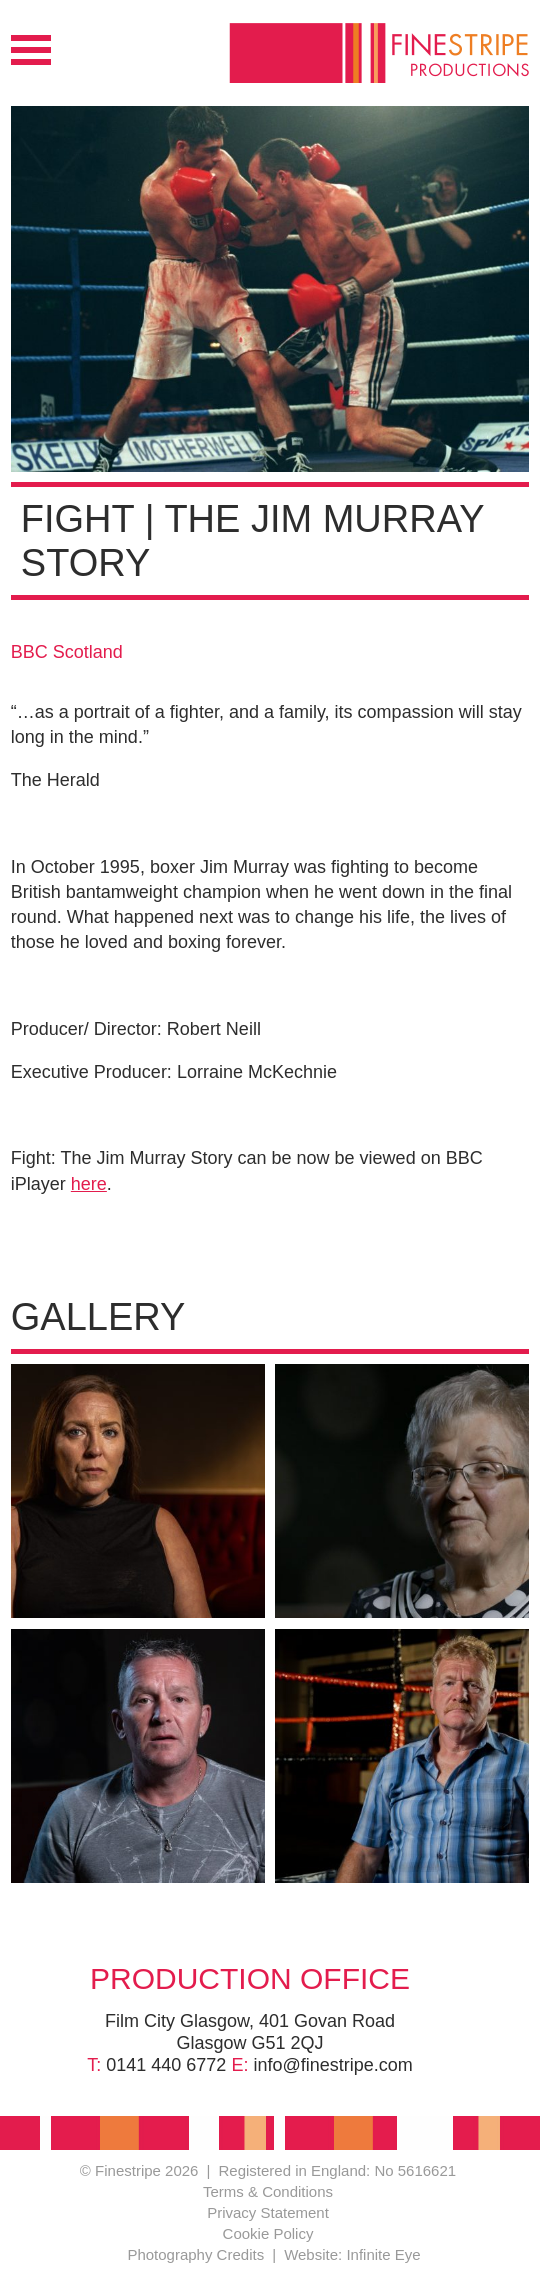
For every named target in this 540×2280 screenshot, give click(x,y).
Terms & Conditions (268, 2191)
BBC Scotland (67, 652)
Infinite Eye (383, 2254)
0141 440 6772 (166, 2065)
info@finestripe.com (332, 2065)
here (89, 1184)
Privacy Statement (268, 2212)
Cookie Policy (268, 2233)
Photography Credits (195, 2254)
